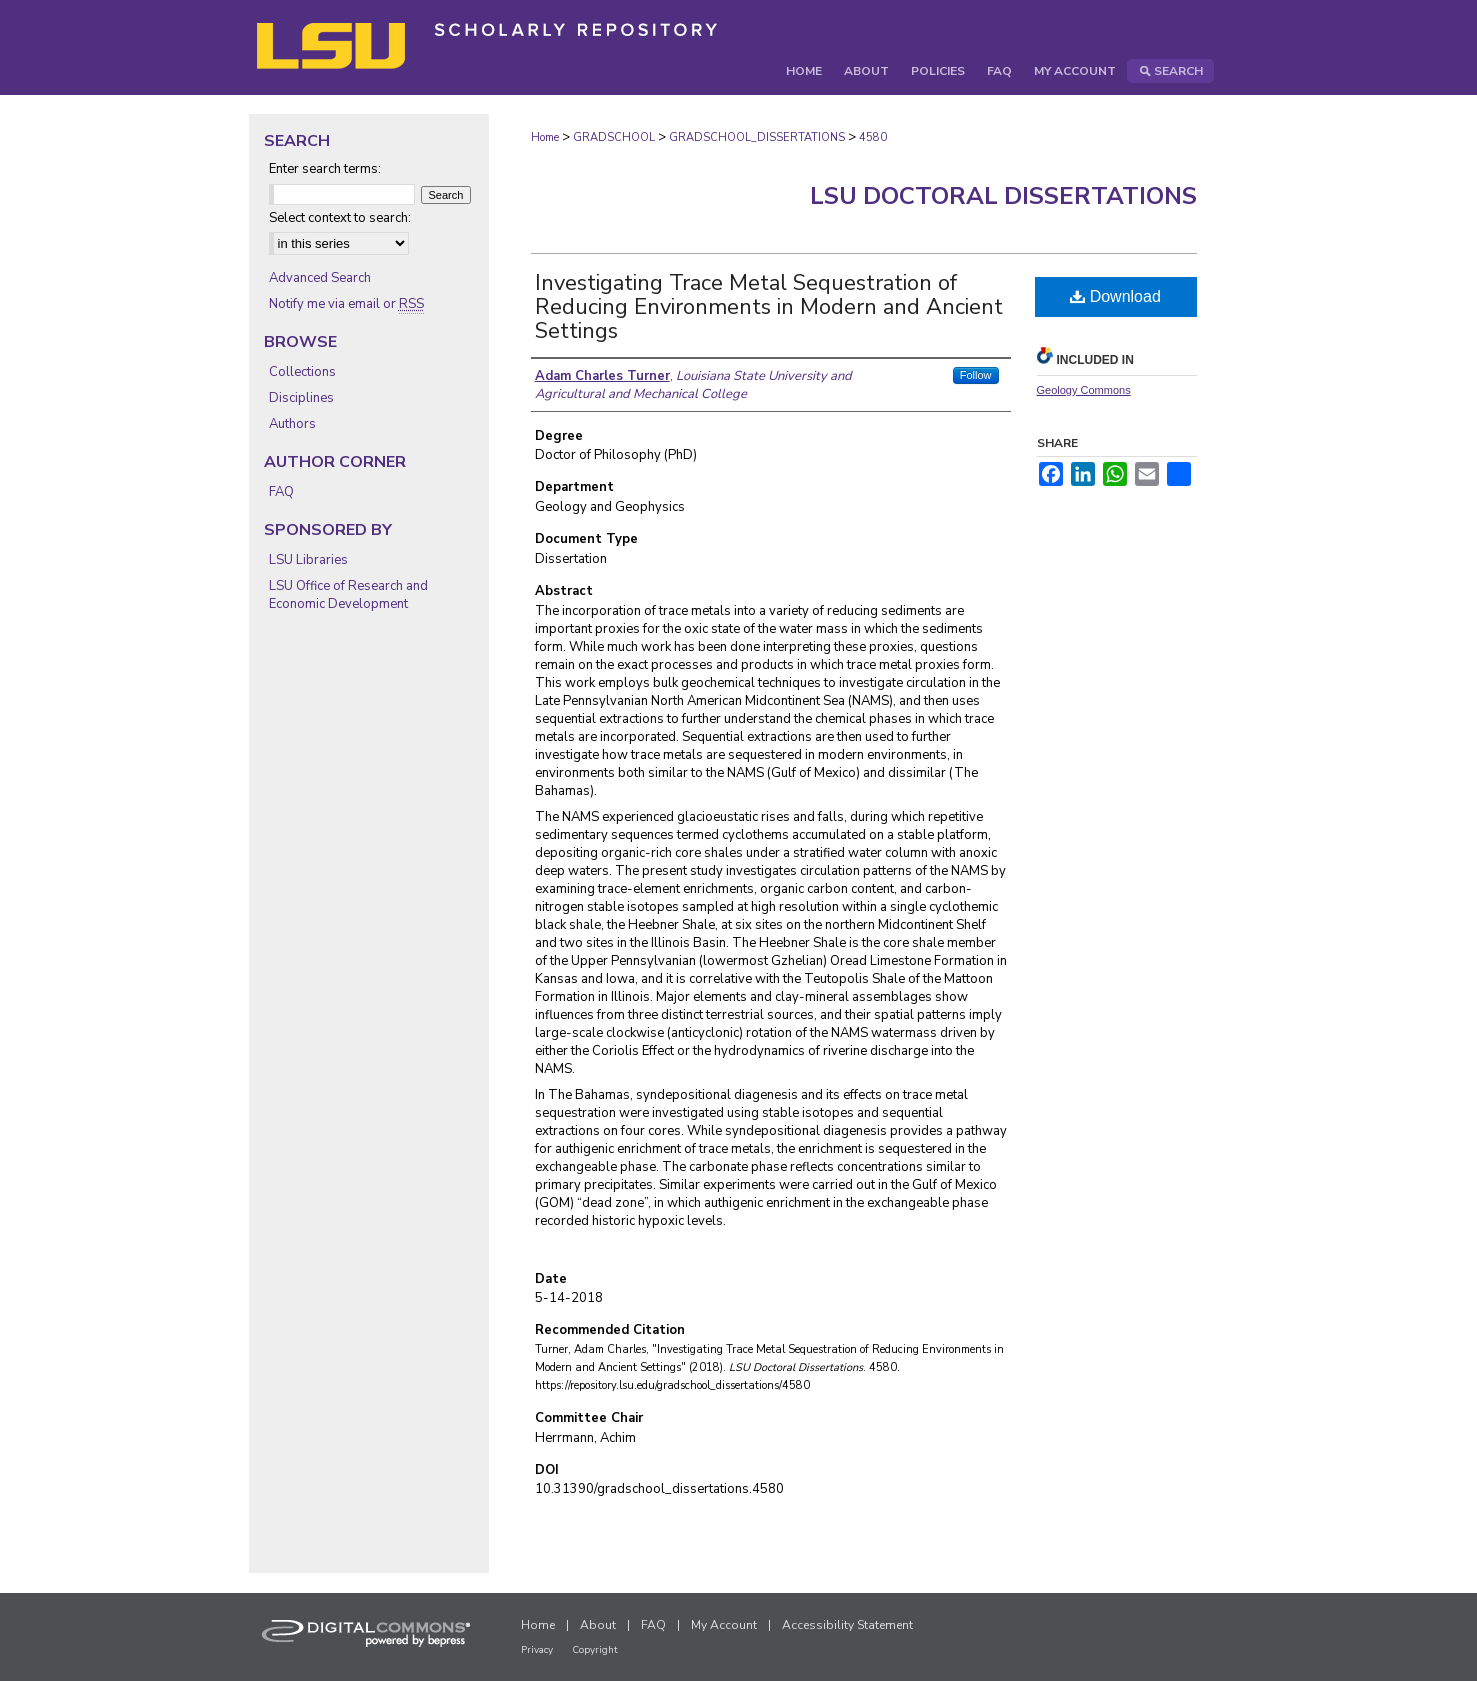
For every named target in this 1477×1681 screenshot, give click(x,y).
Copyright (595, 1650)
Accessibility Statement (847, 1625)
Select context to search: (340, 218)
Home (545, 137)
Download (1115, 296)
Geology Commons (1084, 390)
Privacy (537, 1650)
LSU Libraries (308, 560)
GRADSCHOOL (614, 137)
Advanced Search (320, 278)
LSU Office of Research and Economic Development (348, 595)
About (598, 1625)
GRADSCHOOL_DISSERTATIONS (757, 137)
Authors (292, 424)
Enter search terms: (325, 169)
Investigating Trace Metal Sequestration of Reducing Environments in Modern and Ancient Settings (769, 307)
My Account (724, 1625)
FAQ (281, 492)
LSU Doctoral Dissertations (1003, 196)
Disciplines (301, 398)
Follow (976, 375)
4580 (873, 137)
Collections (302, 372)
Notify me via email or (346, 304)
